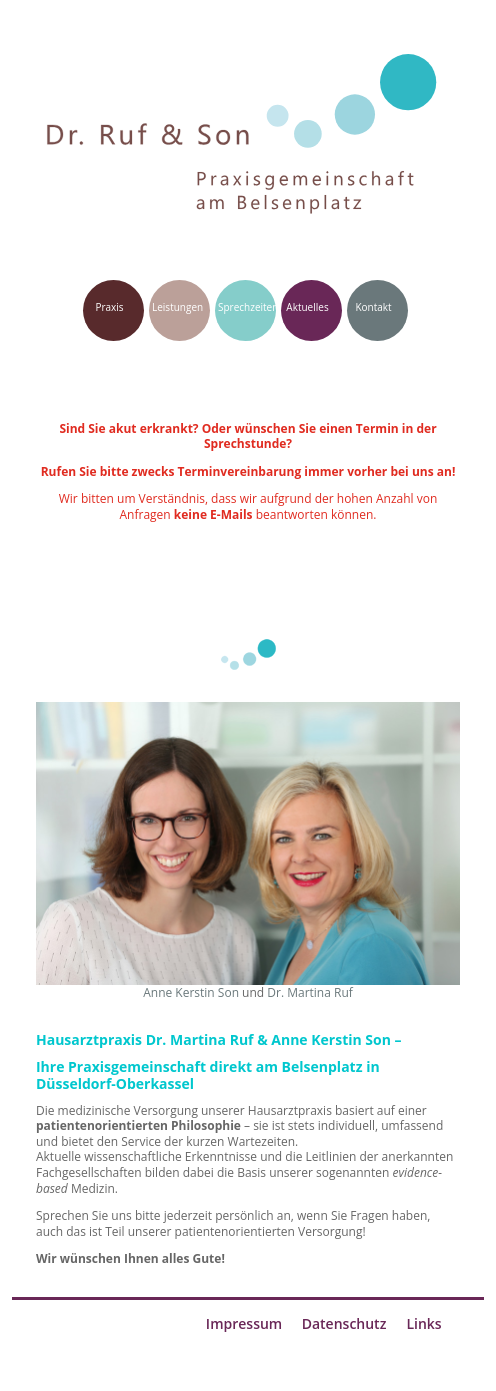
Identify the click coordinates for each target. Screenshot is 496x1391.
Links (423, 1323)
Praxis (109, 307)
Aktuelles (307, 307)
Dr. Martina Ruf (310, 992)
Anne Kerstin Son (191, 992)
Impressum (244, 1323)
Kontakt (373, 307)
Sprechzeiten (248, 307)
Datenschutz (344, 1323)
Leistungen (177, 307)
